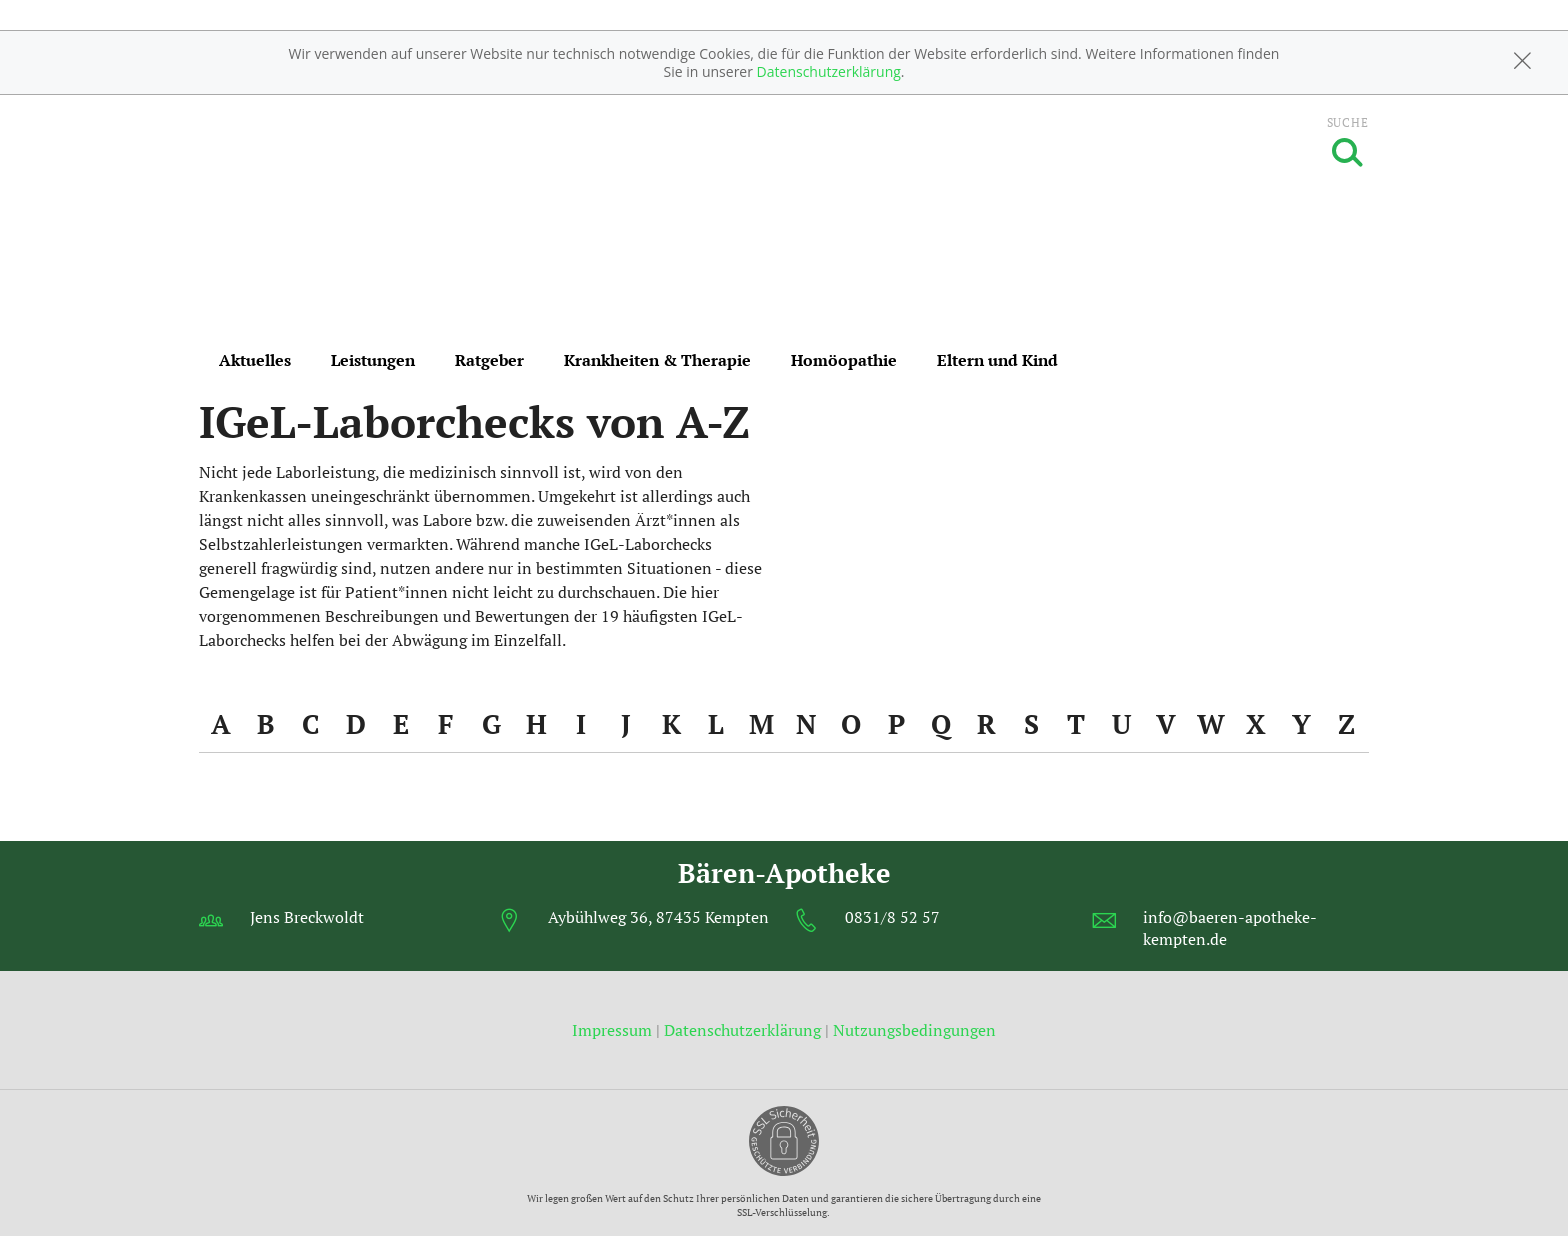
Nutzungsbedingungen (914, 1030)
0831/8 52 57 (892, 917)
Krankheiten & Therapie (657, 360)
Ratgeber (489, 360)
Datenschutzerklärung (829, 71)
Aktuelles (255, 360)
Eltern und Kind (997, 360)
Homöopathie (844, 360)
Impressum (614, 1030)
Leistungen (373, 360)
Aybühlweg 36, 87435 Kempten (658, 917)
